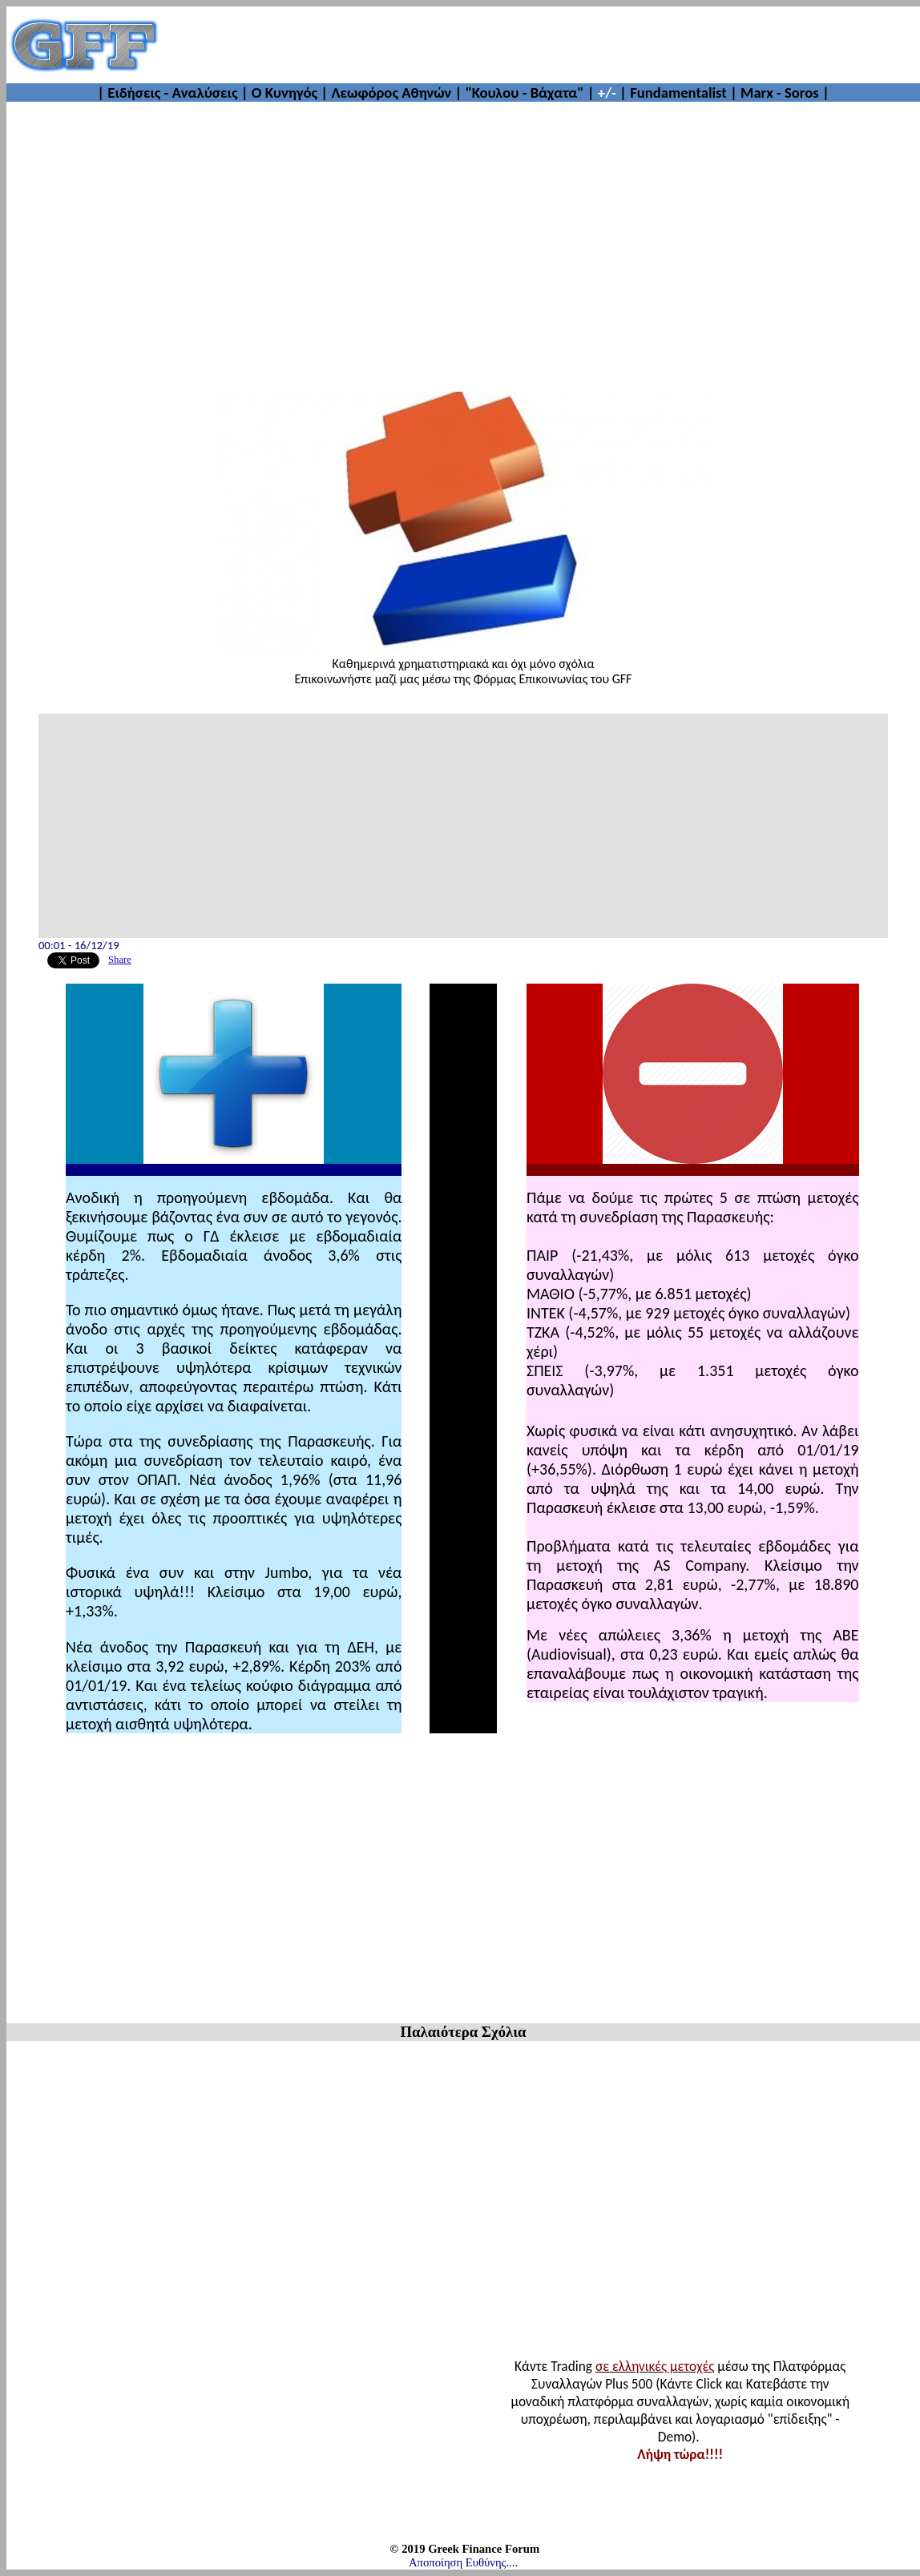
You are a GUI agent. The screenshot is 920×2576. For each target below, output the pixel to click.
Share (119, 959)
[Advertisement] (463, 239)
